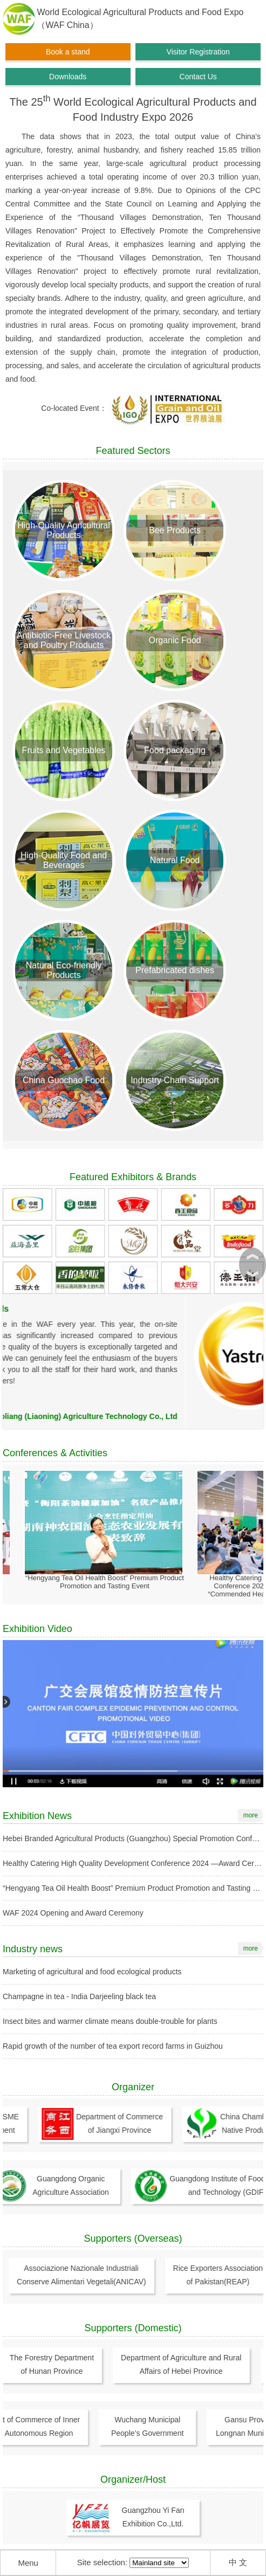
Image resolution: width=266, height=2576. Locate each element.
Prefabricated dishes (174, 970)
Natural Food (175, 860)
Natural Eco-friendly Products (64, 970)
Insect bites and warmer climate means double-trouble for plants (110, 2021)
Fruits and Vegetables (64, 750)
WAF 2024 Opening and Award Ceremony (73, 1913)
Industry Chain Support (175, 1080)
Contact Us (198, 76)
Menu (28, 2562)
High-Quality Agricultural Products (63, 530)
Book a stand (68, 51)
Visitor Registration (198, 51)
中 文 (238, 2562)
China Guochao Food (64, 1080)
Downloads (67, 76)
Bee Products (175, 530)
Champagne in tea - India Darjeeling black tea (79, 1996)
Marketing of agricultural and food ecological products (92, 1971)
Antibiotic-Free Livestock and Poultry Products (64, 640)
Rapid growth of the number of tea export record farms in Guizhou (113, 2046)
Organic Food (175, 640)
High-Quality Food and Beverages (64, 860)
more (250, 1815)
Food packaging (175, 750)
